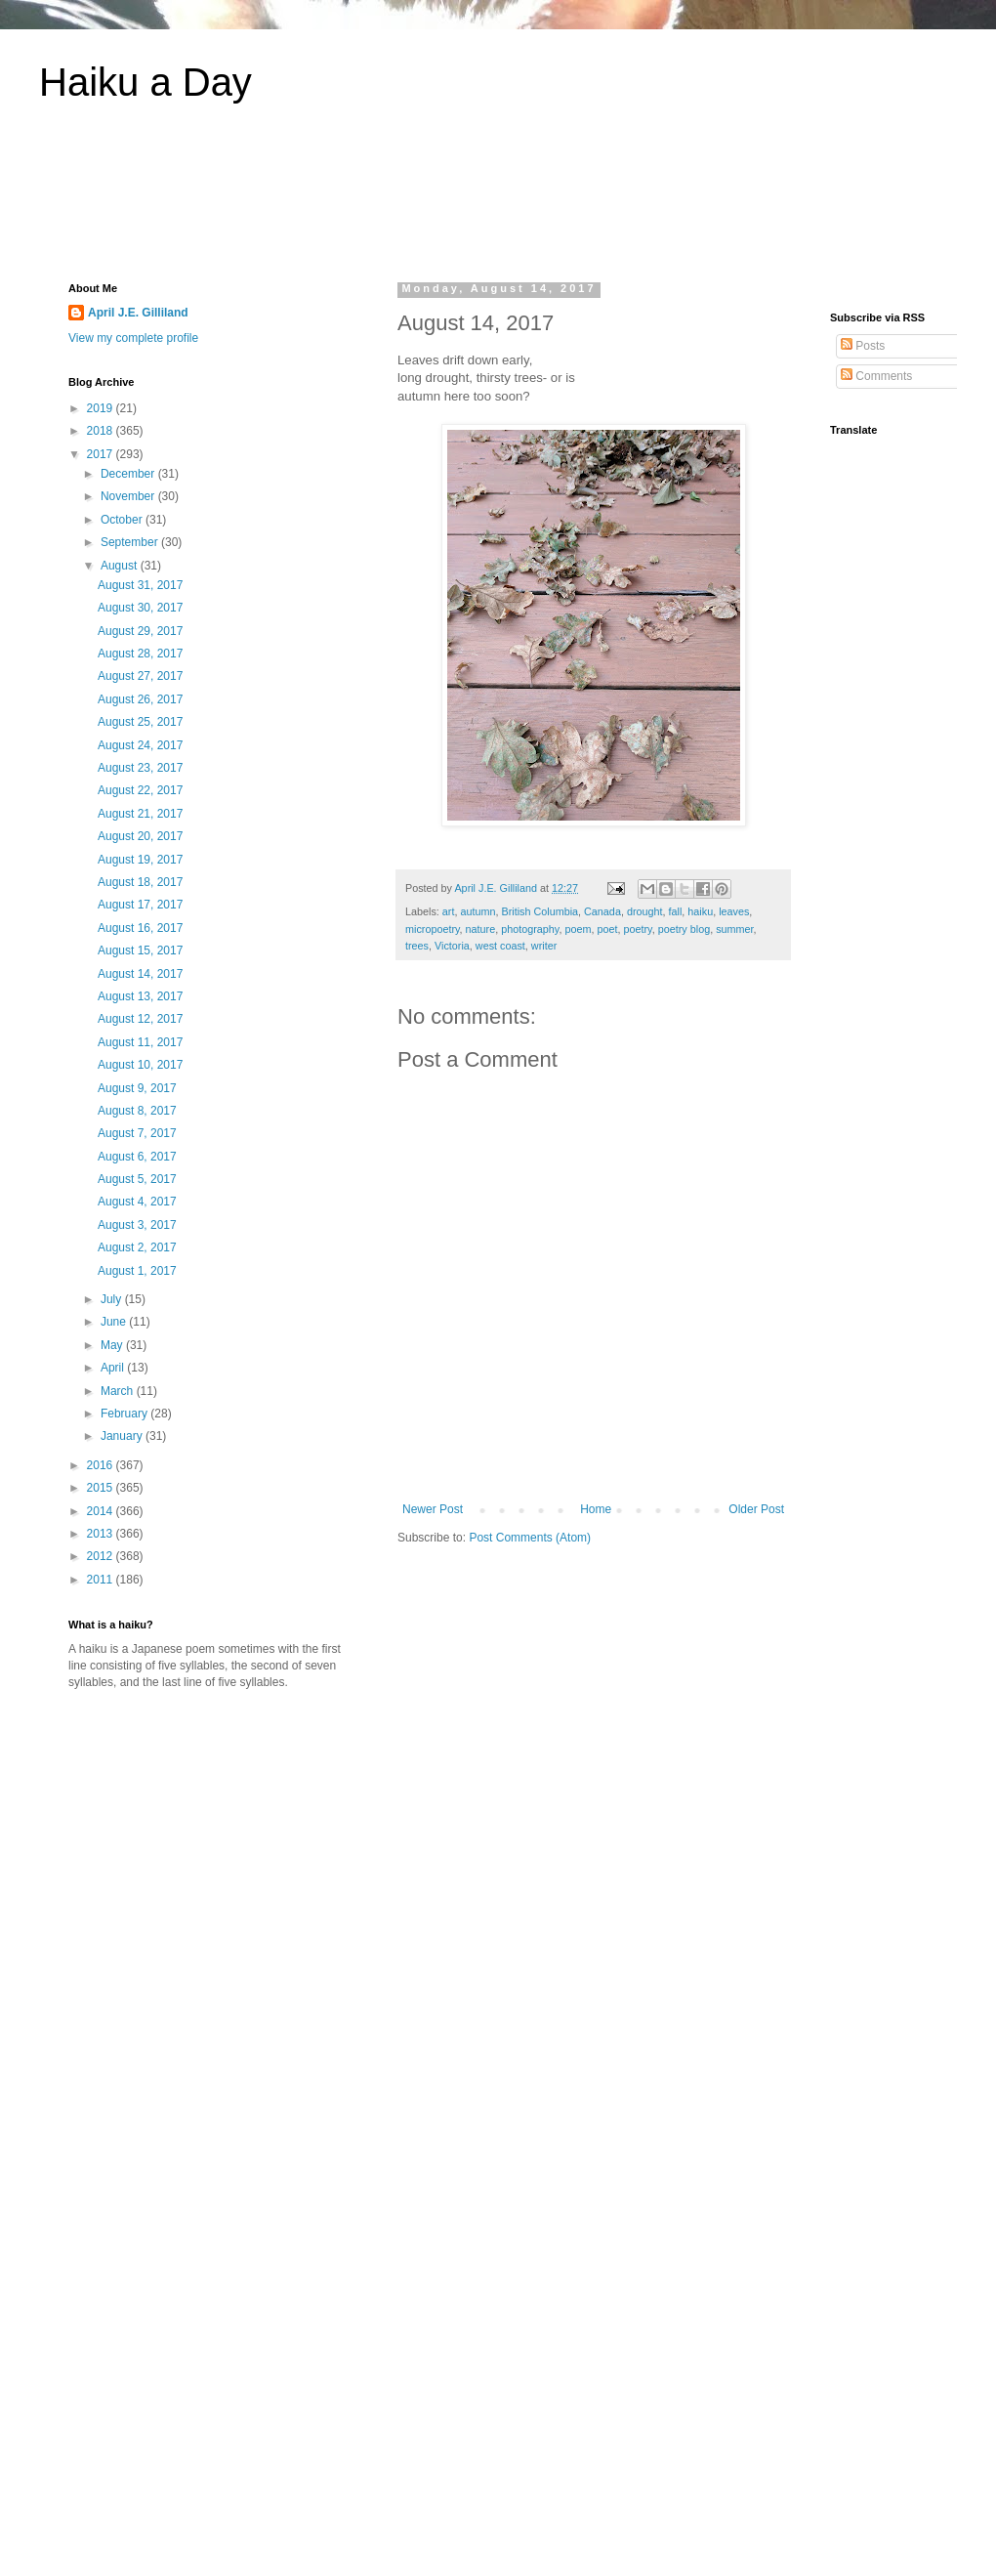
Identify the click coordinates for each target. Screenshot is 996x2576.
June (115, 1322)
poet (607, 929)
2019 (101, 408)
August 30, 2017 (140, 607)
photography (530, 929)
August (121, 565)
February (125, 1413)
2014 (101, 1511)
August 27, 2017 (140, 676)
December (129, 474)
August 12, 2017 (140, 1019)
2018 (101, 431)
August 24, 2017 (140, 745)
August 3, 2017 (137, 1225)
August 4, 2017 (137, 1201)
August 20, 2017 (140, 836)
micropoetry (432, 929)
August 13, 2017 (140, 996)
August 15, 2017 (140, 950)
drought (645, 911)
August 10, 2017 (140, 1065)
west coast (500, 945)
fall (676, 911)
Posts (863, 346)
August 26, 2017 (140, 699)
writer (544, 945)
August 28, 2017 (140, 653)
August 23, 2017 (140, 768)
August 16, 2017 (140, 928)
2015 (101, 1488)
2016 (101, 1465)
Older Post (756, 1509)
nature (481, 929)
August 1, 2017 (137, 1271)
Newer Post (432, 1509)
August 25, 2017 (140, 722)
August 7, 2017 (137, 1133)
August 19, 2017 (140, 859)
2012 (101, 1556)
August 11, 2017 (140, 1042)
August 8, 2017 (137, 1111)
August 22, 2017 (140, 790)
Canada (602, 911)
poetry (638, 929)
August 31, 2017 (140, 585)
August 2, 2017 (137, 1247)
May (113, 1345)
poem (577, 929)
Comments (876, 376)
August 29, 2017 (140, 631)
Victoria (452, 945)
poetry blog (684, 929)
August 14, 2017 (140, 974)
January (123, 1436)
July (113, 1299)
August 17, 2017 (140, 904)
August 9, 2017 (137, 1088)
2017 (101, 454)
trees (417, 945)
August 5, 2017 (137, 1179)
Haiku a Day (145, 82)
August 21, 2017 (140, 814)
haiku (700, 911)
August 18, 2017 (140, 882)
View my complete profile (133, 338)
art (448, 911)
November (129, 496)
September (131, 542)
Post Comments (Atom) (530, 1537)
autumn (477, 911)
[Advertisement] (498, 204)
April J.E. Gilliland (138, 312)
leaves (734, 911)
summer (734, 929)
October (123, 520)
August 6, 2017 (137, 1156)
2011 (101, 1579)
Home (595, 1509)
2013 (101, 1534)
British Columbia (539, 911)
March (119, 1391)
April (114, 1367)
